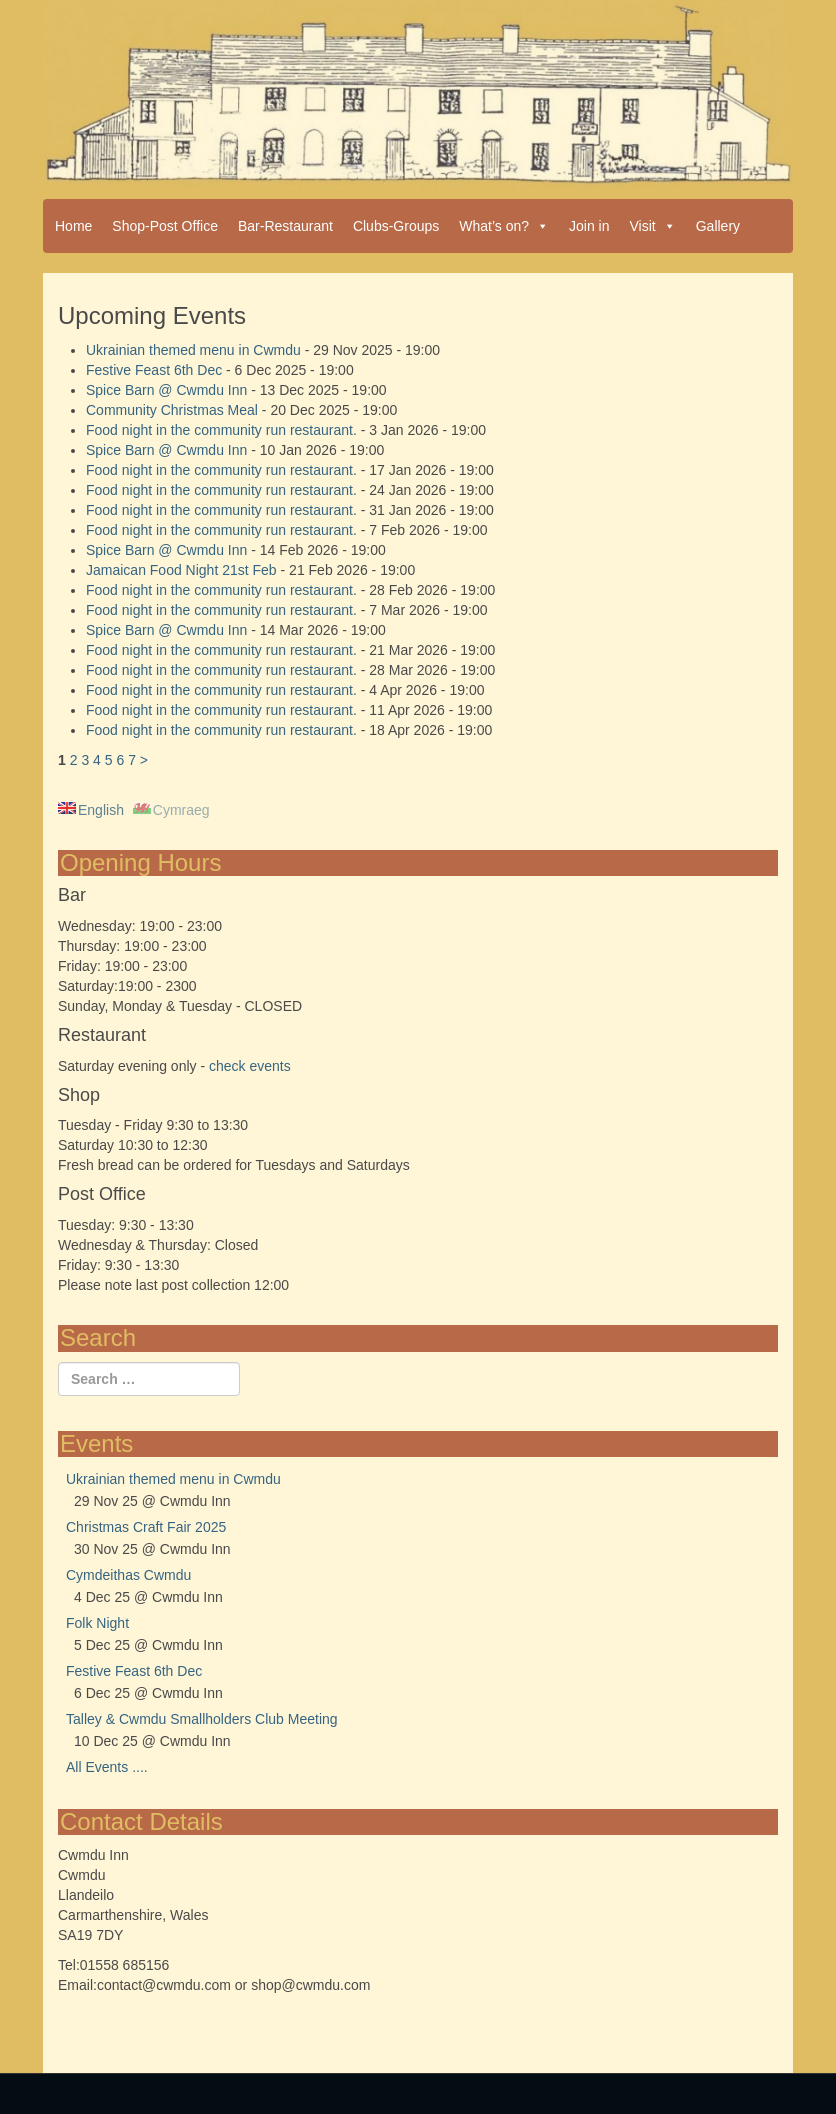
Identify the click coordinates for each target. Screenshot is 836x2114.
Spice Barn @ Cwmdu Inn (166, 390)
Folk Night (97, 1623)
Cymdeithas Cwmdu (128, 1575)
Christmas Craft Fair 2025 (146, 1527)
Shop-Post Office (165, 226)
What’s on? (504, 226)
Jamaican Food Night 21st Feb (181, 570)
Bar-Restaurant (285, 226)
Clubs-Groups (396, 226)
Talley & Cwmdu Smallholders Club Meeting (202, 1719)
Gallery (718, 226)
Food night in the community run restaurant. (221, 430)
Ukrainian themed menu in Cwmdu (193, 350)
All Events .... (107, 1767)
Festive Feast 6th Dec (154, 370)
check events (250, 1066)
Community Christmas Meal (172, 410)
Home (73, 226)
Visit (653, 226)
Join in (589, 226)
